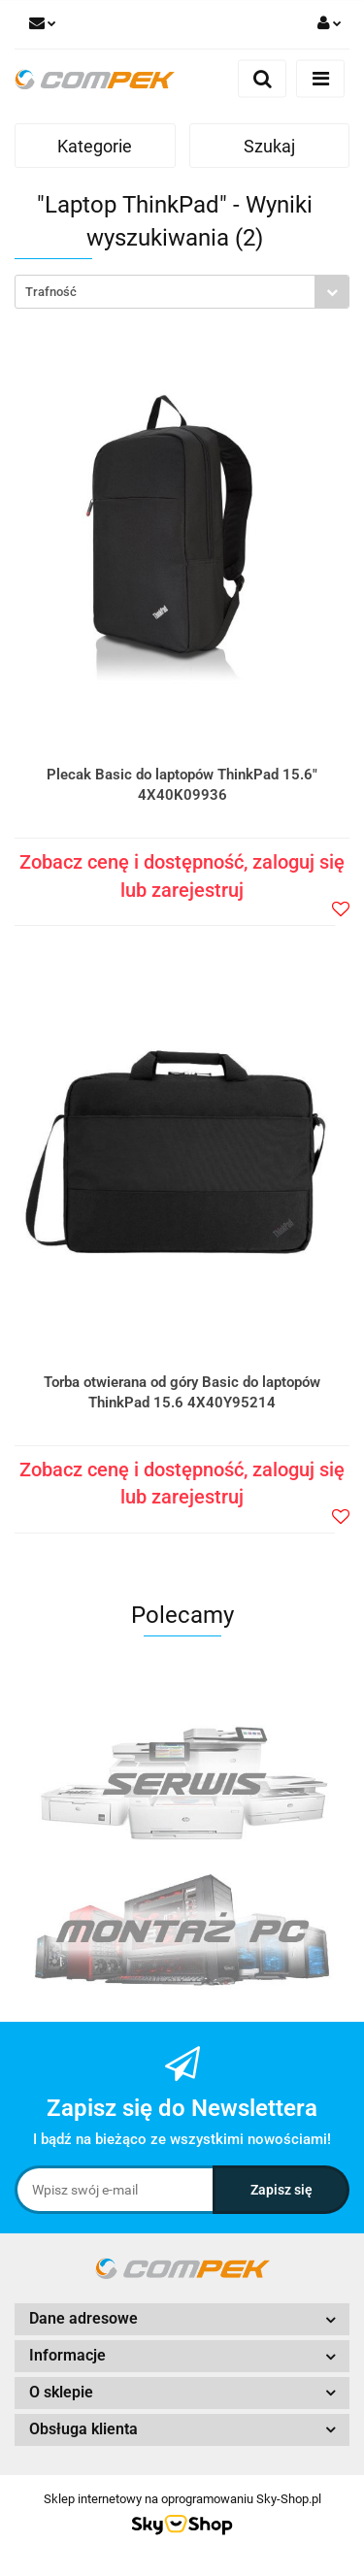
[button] (182, 2319)
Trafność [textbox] (51, 291)
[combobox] (182, 292)
